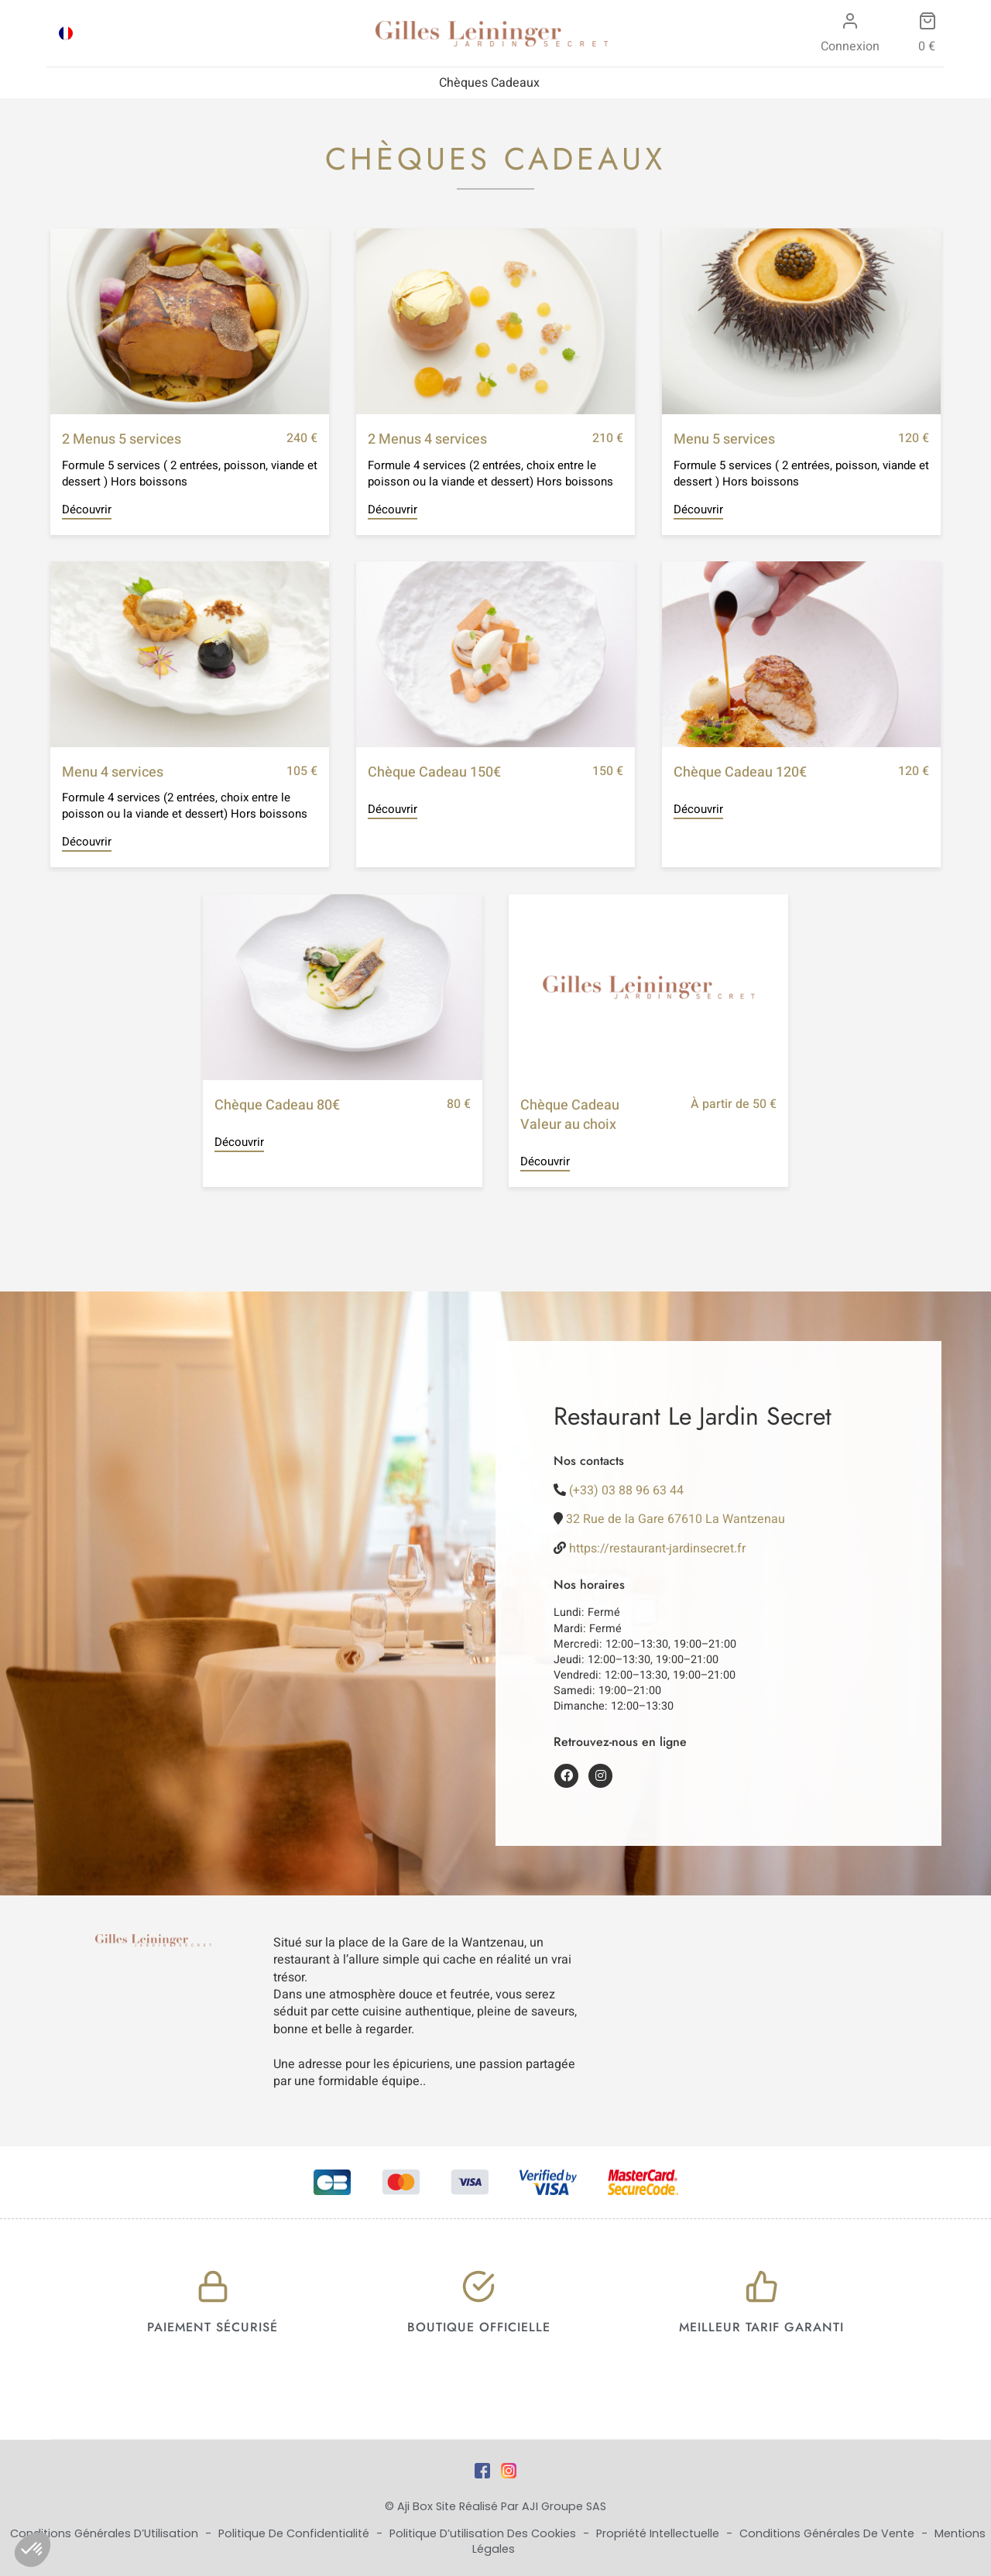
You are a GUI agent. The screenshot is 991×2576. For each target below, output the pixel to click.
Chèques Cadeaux (489, 83)
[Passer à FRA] (66, 33)
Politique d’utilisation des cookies (484, 2533)
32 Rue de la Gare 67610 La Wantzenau (675, 1519)
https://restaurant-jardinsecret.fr (657, 1548)
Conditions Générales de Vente (828, 2533)
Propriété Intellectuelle (659, 2533)
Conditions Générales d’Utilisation (105, 2533)
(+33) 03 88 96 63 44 (626, 1490)
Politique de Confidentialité (295, 2533)
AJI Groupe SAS (564, 2506)
